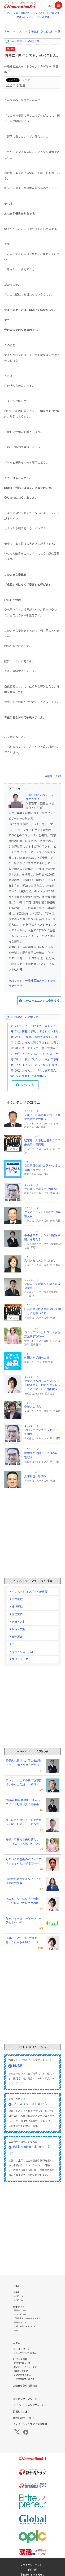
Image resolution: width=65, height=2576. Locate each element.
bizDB (17, 2066)
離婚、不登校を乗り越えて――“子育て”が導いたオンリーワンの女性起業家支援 (23, 1842)
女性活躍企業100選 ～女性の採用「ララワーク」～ (42, 1168)
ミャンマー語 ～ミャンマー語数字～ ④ (24, 1920)
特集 (16, 2330)
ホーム (7, 31)
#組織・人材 (53, 776)
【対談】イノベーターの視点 (27, 2318)
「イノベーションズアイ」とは (30, 2405)
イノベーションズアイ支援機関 (30, 2424)
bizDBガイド (19, 2296)
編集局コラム (20, 2322)
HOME (16, 2286)
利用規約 (32, 2569)
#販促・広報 (17, 1629)
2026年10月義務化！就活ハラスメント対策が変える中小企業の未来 (24, 1803)
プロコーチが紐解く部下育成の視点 (42, 1286)
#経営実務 (16, 1614)
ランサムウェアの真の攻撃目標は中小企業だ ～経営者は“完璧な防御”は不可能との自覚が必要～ (24, 1783)
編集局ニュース (21, 2310)
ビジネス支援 (20, 2359)
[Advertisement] (32, 1525)
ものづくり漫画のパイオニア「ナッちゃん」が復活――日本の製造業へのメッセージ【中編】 (24, 1862)
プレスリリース (21, 2349)
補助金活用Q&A (21, 2371)
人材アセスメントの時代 (39, 1260)
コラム (20, 31)
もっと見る (27, 1085)
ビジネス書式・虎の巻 (24, 2379)
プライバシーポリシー (32, 2564)
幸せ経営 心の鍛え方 (40, 31)
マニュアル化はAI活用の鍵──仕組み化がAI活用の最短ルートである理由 (23, 1901)
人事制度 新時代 (35, 1476)
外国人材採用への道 (36, 1357)
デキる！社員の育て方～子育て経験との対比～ (42, 1117)
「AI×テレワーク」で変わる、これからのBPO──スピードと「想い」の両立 (24, 1941)
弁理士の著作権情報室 (25, 2385)
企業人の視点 (32, 1406)
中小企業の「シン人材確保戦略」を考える (42, 1237)
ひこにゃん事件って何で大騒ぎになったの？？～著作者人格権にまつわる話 (24, 1822)
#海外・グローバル (22, 1652)
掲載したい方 (20, 2411)
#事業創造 (16, 1599)
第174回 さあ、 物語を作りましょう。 (34, 1026)
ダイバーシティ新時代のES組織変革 (42, 1214)
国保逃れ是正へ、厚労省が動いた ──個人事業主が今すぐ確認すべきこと (24, 1763)
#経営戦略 (16, 1606)
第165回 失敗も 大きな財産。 (29, 1076)
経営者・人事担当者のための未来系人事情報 (42, 1142)
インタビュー (20, 2314)
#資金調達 (16, 1636)
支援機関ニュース (22, 2363)
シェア (26, 80)
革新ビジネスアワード (25, 2399)
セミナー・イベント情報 (25, 2367)
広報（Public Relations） (25, 2326)
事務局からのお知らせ (32, 2574)
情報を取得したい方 (24, 2417)
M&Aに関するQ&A (22, 2375)
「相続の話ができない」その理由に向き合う (24, 1881)
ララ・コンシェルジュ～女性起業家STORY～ (42, 1334)
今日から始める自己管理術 (41, 1189)
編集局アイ (19, 2306)
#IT (12, 1644)
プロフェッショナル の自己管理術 (41, 1432)
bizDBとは (18, 2300)
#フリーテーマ (19, 1659)
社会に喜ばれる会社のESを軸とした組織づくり (42, 1311)
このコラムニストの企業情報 (41, 1000)
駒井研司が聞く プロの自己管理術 (42, 1455)
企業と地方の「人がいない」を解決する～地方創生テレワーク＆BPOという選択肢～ (42, 1385)
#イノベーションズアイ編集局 (28, 1591)
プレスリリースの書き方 (30, 2104)
